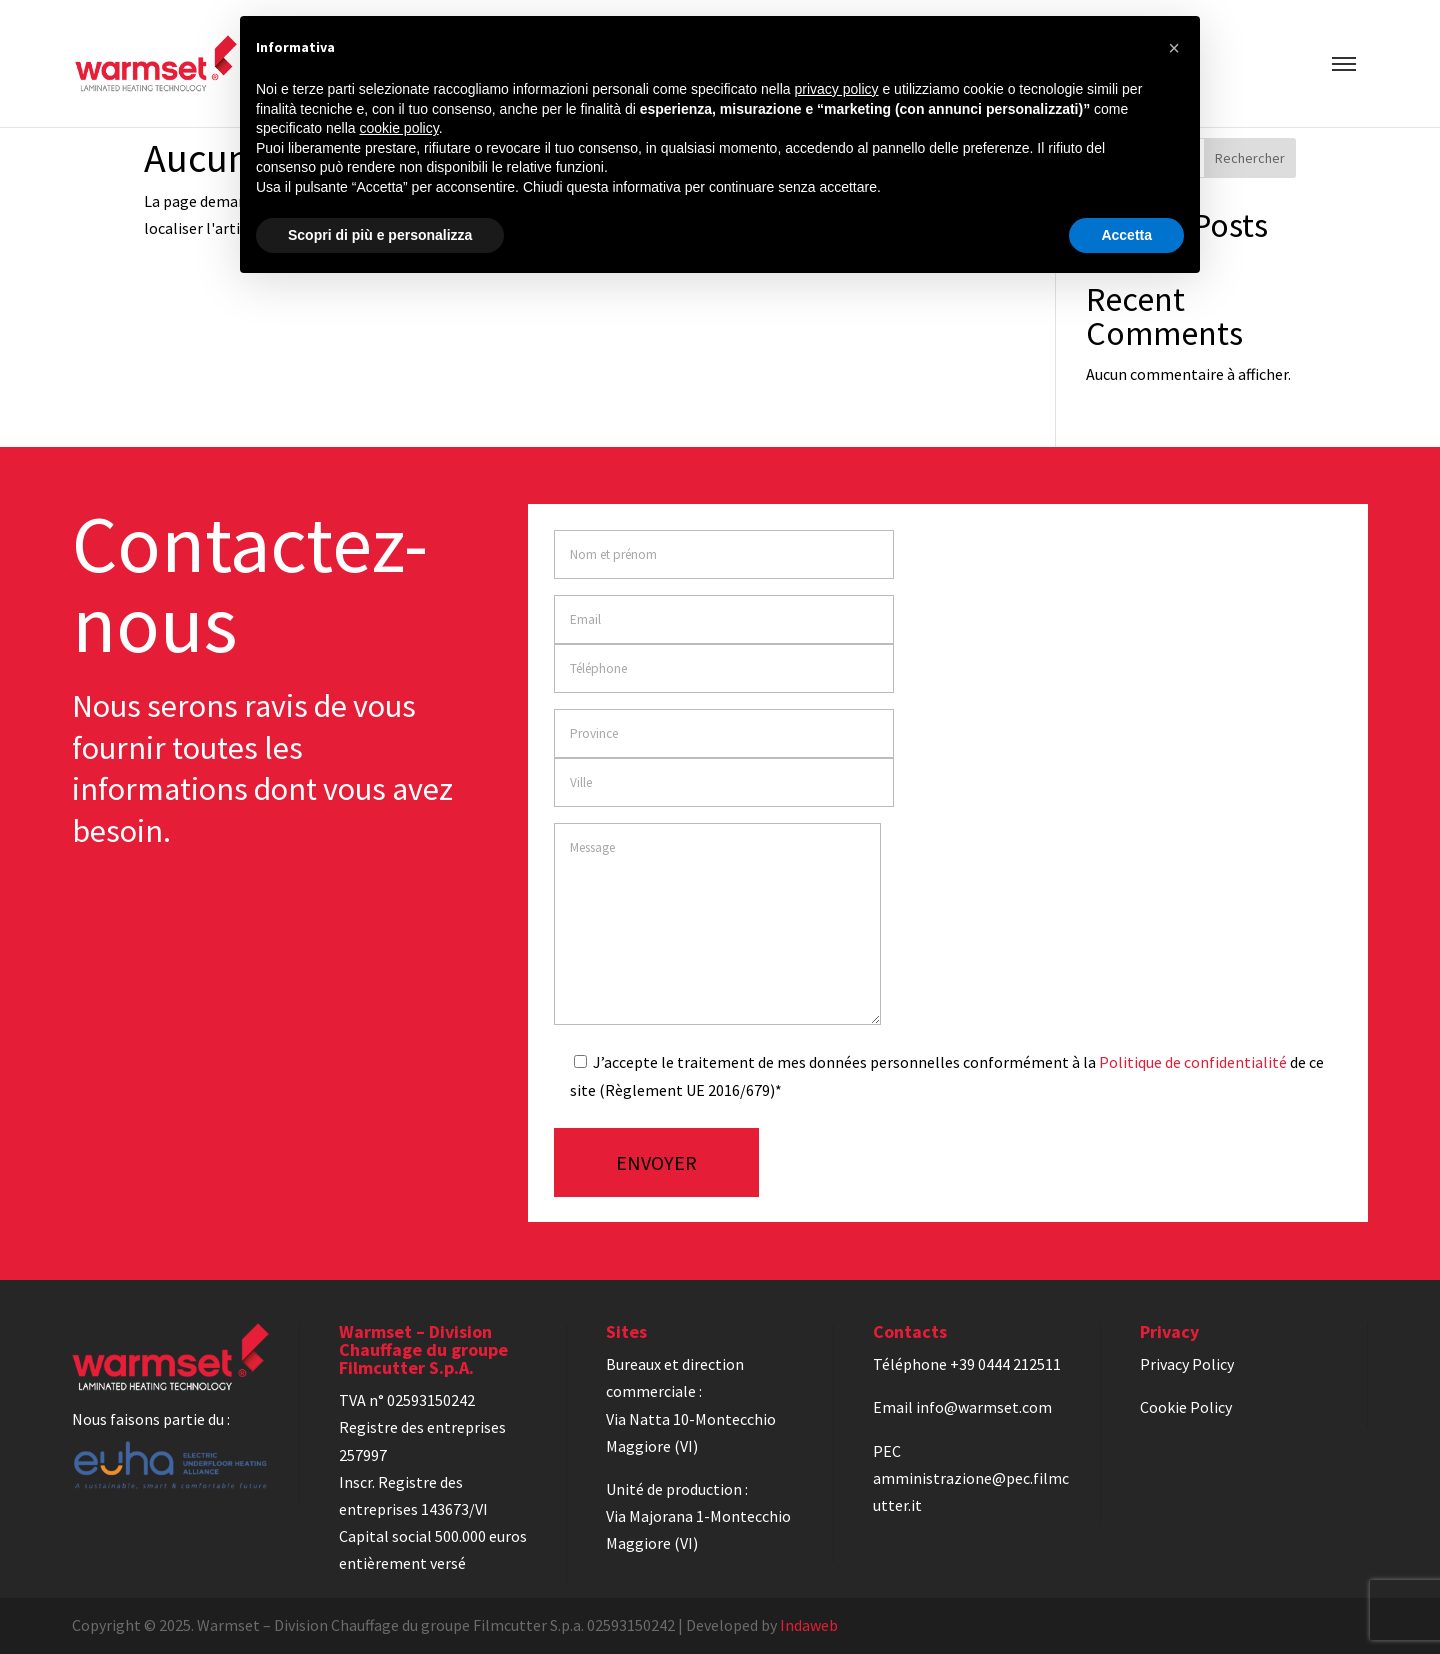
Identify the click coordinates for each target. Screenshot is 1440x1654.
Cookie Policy (1186, 1407)
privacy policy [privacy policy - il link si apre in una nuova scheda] (837, 89)
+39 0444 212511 (1005, 1364)
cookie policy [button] (399, 128)
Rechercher (1250, 158)
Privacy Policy (1187, 1364)
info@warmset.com (984, 1407)
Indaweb (809, 1625)
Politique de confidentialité (1193, 1062)
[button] (1174, 48)
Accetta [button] (1126, 235)
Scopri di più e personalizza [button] (380, 235)
